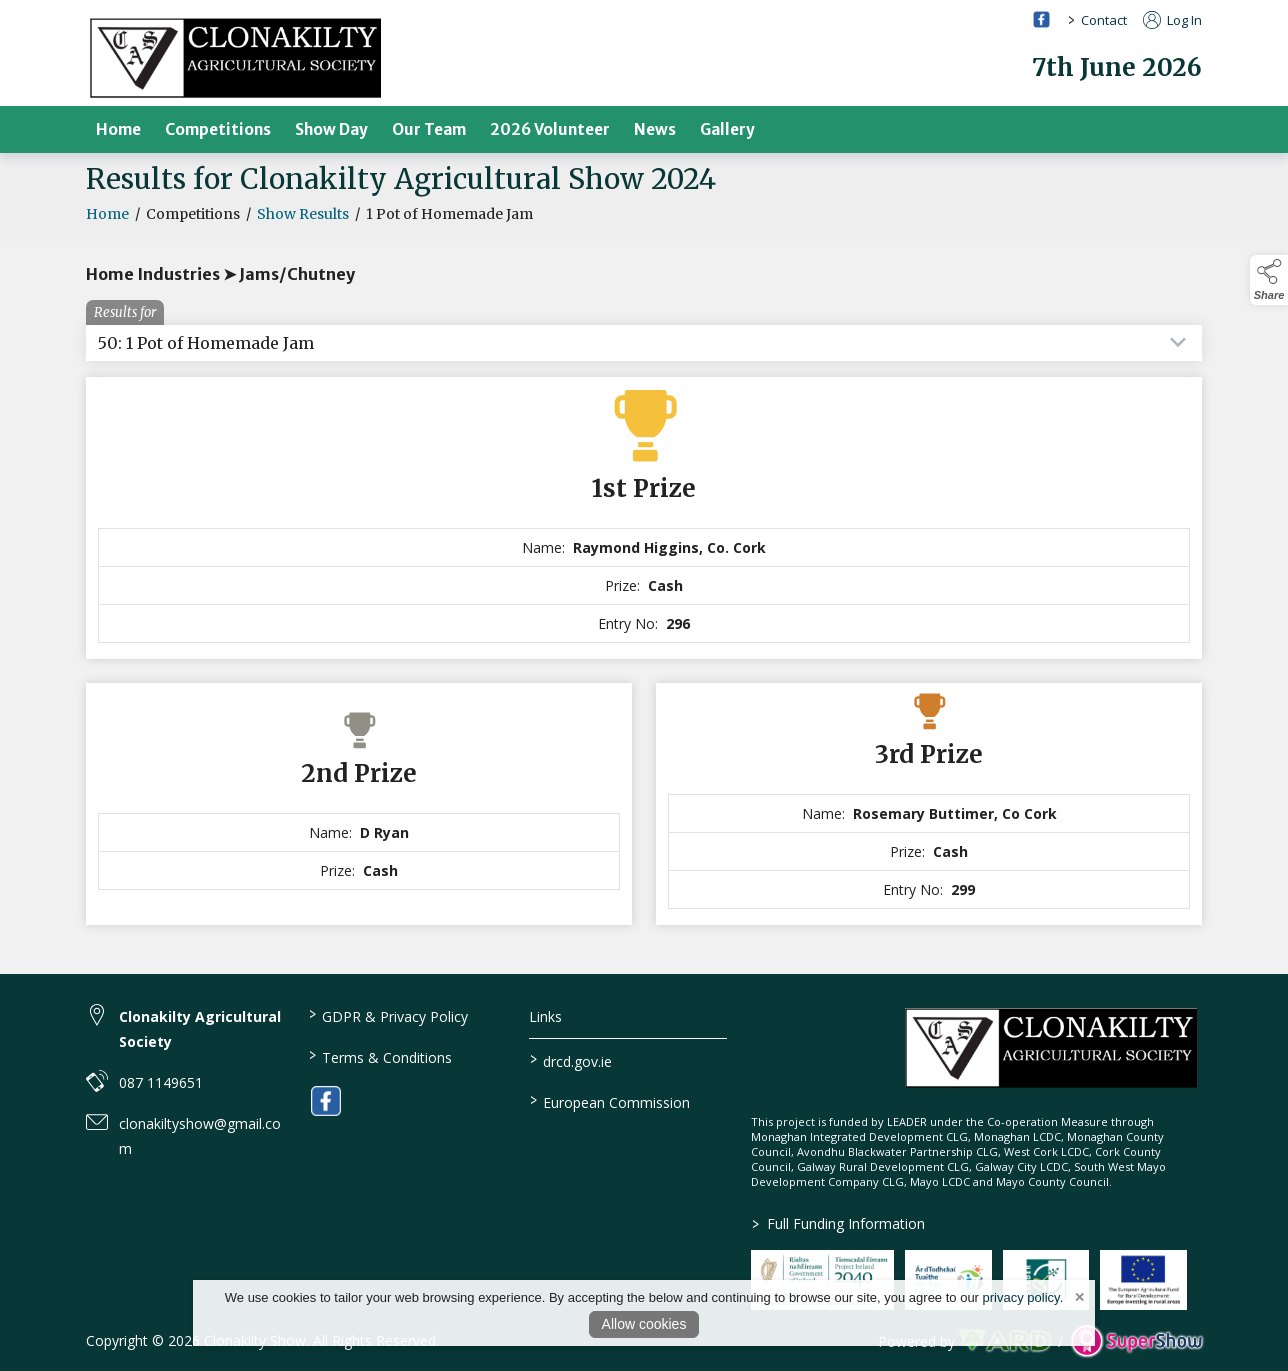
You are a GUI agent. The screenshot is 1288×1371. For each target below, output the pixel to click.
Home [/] (118, 129)
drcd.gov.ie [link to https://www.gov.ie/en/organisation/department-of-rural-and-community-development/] (571, 1060)
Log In (1172, 20)
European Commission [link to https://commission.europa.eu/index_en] (610, 1101)
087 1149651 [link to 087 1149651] (161, 1082)
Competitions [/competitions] (218, 129)
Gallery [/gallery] (727, 129)
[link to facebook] (326, 1101)
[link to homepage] (236, 57)
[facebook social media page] (1041, 19)
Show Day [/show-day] (331, 129)
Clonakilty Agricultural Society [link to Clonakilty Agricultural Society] (200, 1029)
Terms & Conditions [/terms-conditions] (379, 1056)
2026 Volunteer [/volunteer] (550, 129)
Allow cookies (644, 1324)
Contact (1104, 20)
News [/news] (655, 129)
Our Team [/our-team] (429, 129)
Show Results (303, 224)
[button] (1269, 280)
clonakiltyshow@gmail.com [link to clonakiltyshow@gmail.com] (200, 1136)
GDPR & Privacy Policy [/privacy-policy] (387, 1015)
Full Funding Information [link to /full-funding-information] (838, 1223)
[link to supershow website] (1136, 1341)
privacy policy (1021, 1297)
